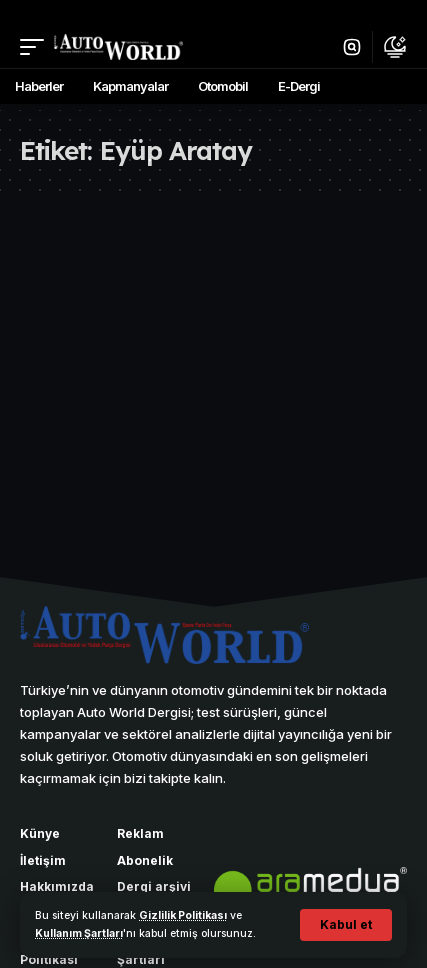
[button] (346, 925)
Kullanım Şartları (79, 933)
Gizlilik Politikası (183, 915)
